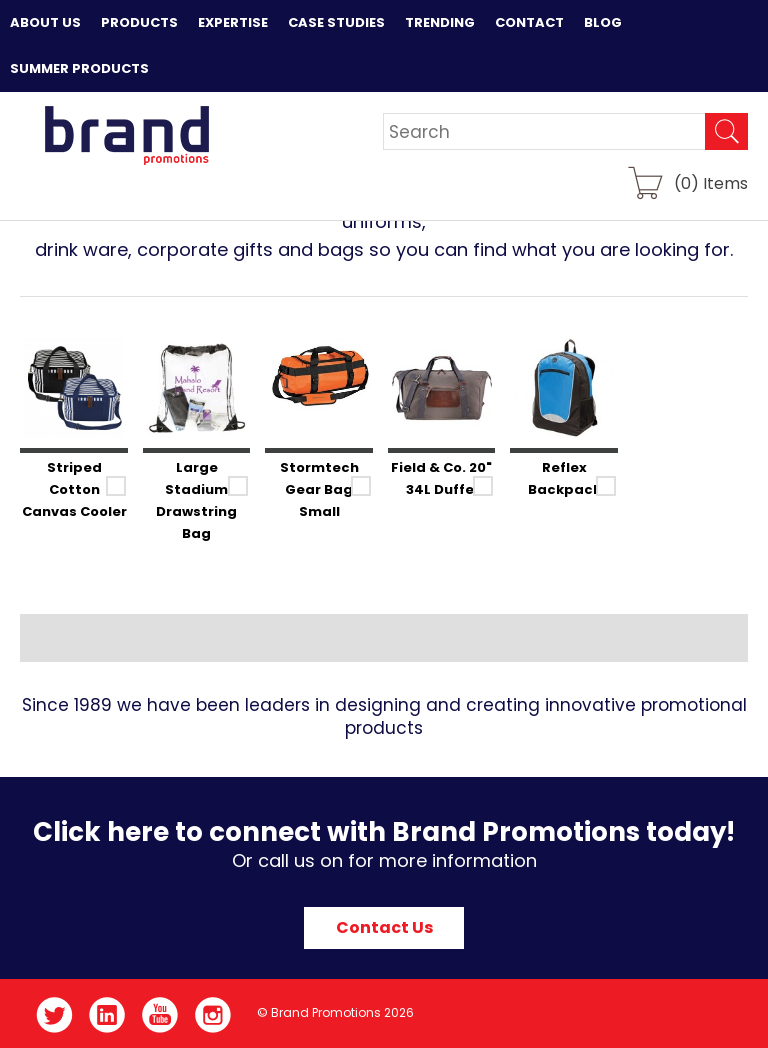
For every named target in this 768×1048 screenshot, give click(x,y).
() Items (711, 182)
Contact (529, 22)
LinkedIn (107, 1015)
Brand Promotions (126, 135)
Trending (440, 22)
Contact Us (384, 927)
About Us (45, 22)
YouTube (160, 1015)
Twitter (54, 1015)
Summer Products (79, 68)
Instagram (213, 1015)
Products (139, 22)
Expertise (233, 22)
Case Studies (336, 22)
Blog (603, 22)
